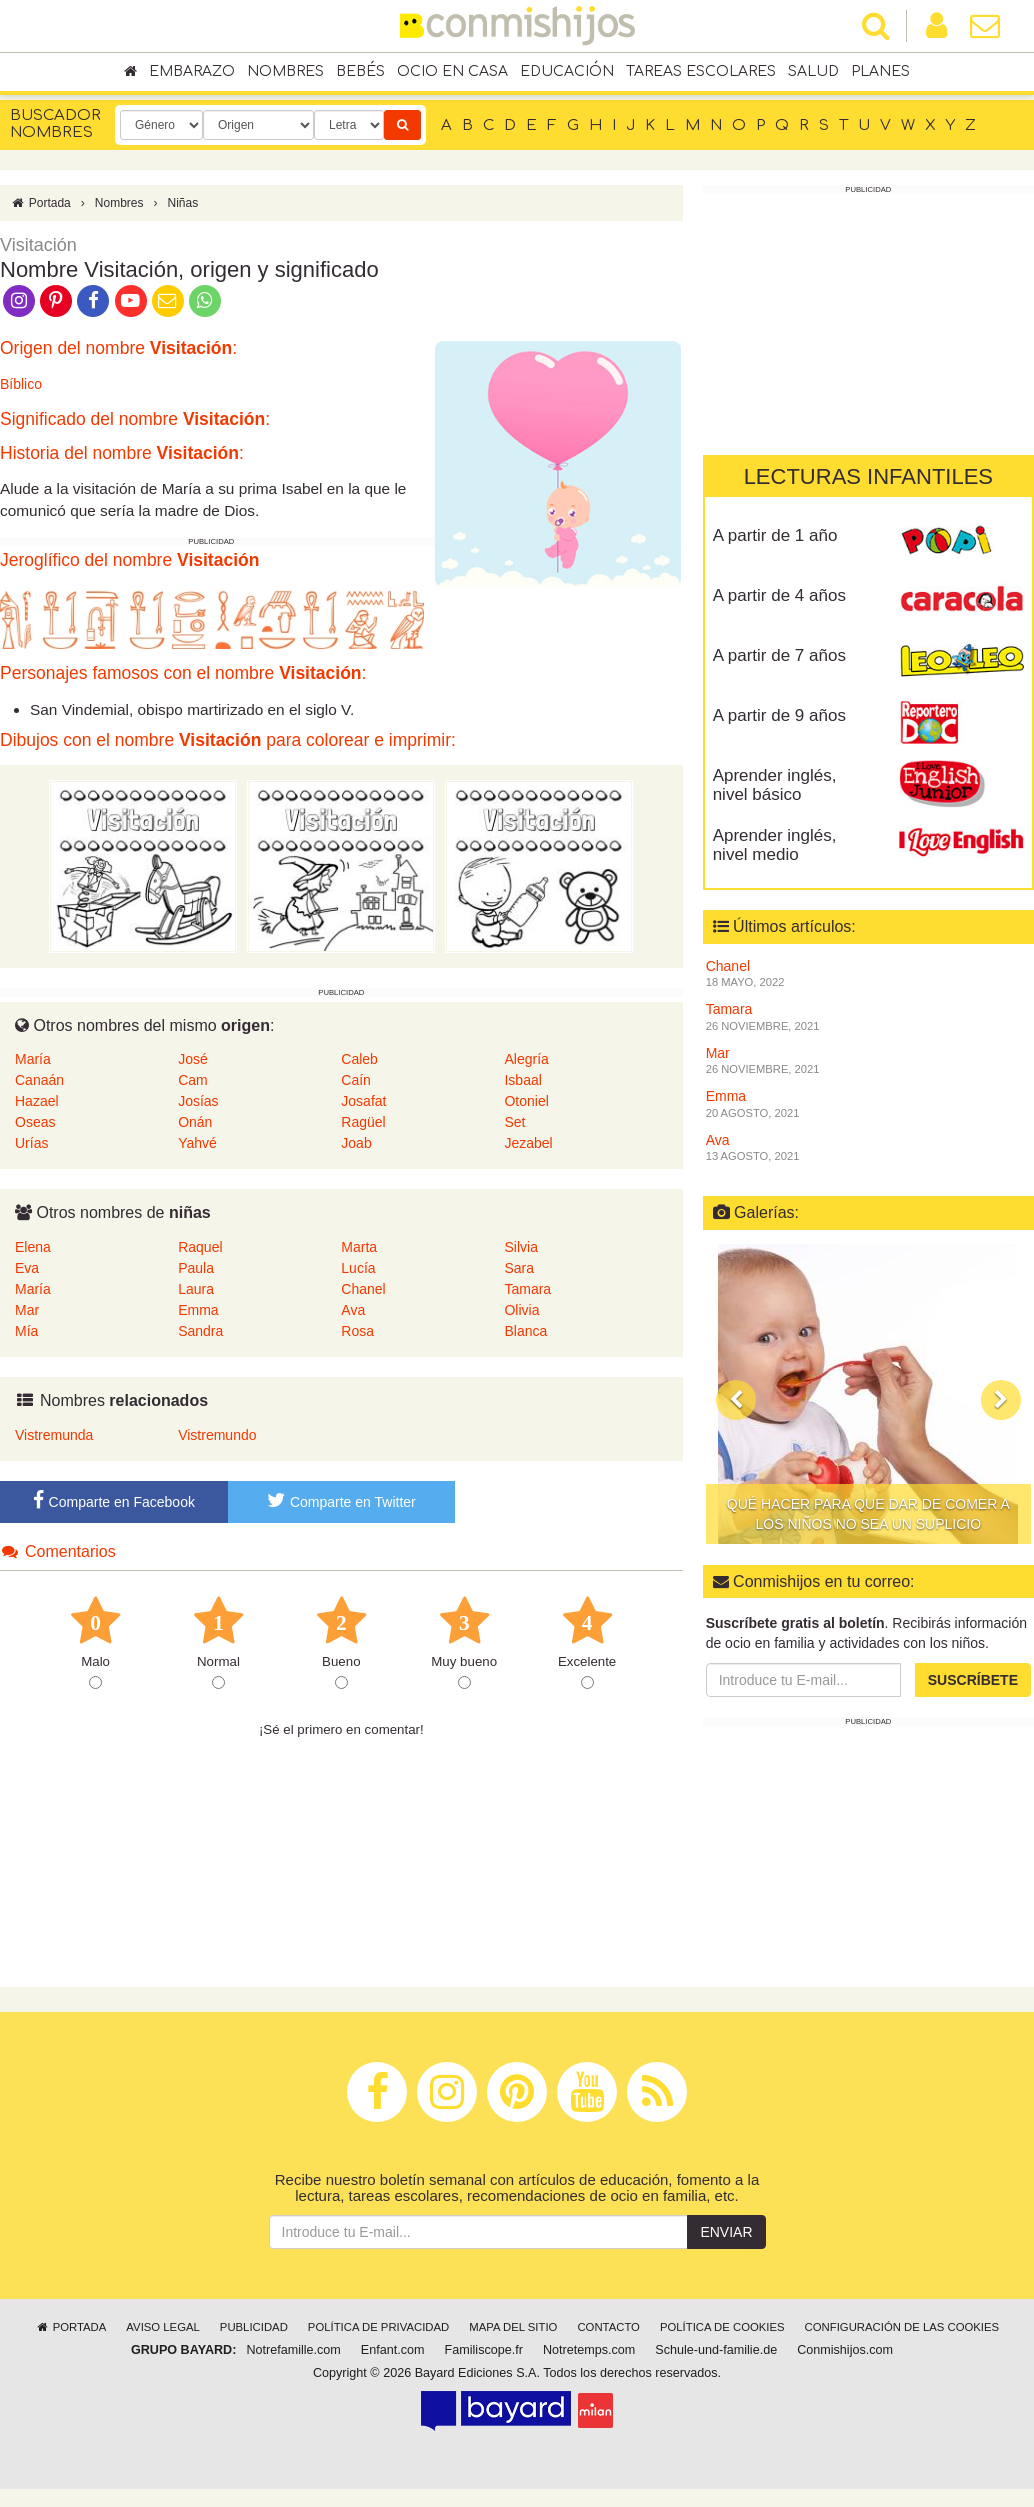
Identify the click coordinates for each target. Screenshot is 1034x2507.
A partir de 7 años (779, 655)
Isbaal (522, 1080)
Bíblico (21, 384)
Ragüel (363, 1122)
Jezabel (528, 1143)
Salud (813, 71)
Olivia (521, 1310)
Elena (33, 1247)
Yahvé (197, 1143)
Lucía (358, 1268)
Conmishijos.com (845, 2350)
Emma (198, 1310)
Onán (195, 1122)
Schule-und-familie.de (716, 2350)
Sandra (200, 1331)
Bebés (360, 71)
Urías (31, 1143)
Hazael (37, 1101)
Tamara (527, 1289)
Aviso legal (162, 2327)
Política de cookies (722, 2327)
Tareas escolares (701, 71)
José (193, 1059)
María (33, 1059)
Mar (27, 1310)
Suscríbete (973, 1680)
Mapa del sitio (513, 2327)
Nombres (285, 71)
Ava (353, 1310)
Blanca (525, 1331)
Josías (198, 1101)
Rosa (357, 1331)
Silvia (520, 1247)
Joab (356, 1143)
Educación (567, 71)
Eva (27, 1268)
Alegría (526, 1059)
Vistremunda (54, 1435)
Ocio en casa (452, 71)
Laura (196, 1289)
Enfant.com (393, 2350)
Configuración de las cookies (902, 2327)
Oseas (35, 1122)
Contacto (608, 2327)
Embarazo (192, 71)
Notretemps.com (589, 2350)
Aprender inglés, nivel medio (775, 845)
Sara (519, 1268)
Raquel (200, 1247)
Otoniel (526, 1101)
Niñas (182, 203)
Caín (356, 1080)
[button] (736, 1399)
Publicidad (254, 2327)
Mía (26, 1331)
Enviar (726, 2232)
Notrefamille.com (293, 2350)
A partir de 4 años (779, 595)
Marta (359, 1247)
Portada (40, 203)
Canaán (39, 1080)
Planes (880, 71)
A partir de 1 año (775, 535)
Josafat (363, 1101)
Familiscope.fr (484, 2350)
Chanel (363, 1289)
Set (514, 1122)
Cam (193, 1080)
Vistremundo (217, 1435)
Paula (196, 1268)
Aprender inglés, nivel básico (775, 785)
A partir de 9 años (779, 715)
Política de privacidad (378, 2327)
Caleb (359, 1059)
